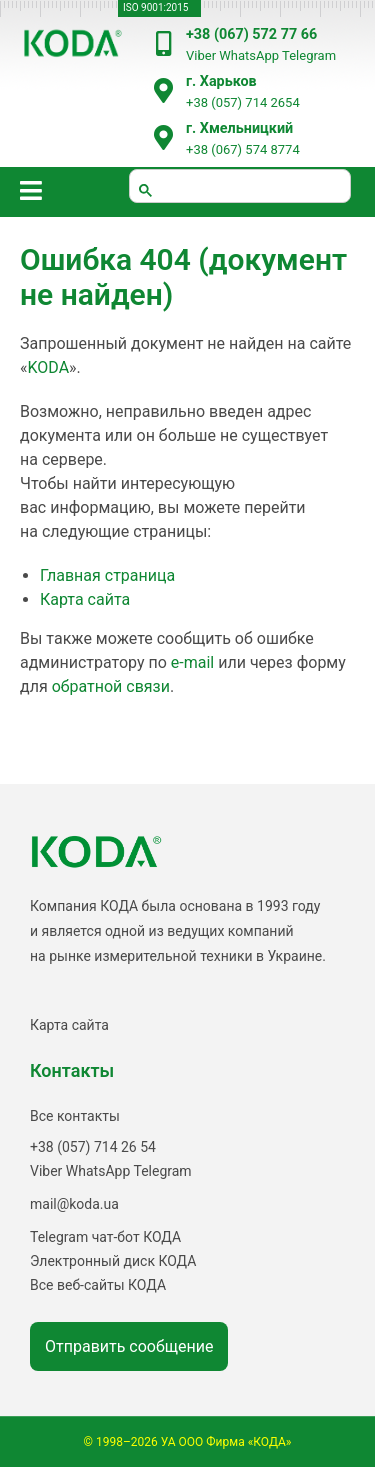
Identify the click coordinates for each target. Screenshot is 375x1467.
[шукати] (240, 186)
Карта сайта (85, 599)
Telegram (309, 55)
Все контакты (75, 1116)
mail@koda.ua (74, 1204)
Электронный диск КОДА (113, 1261)
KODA (49, 367)
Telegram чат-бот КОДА (105, 1237)
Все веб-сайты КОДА (98, 1285)
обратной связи (111, 686)
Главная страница (107, 575)
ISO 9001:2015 (155, 7)
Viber (201, 55)
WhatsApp (249, 55)
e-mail (192, 662)
